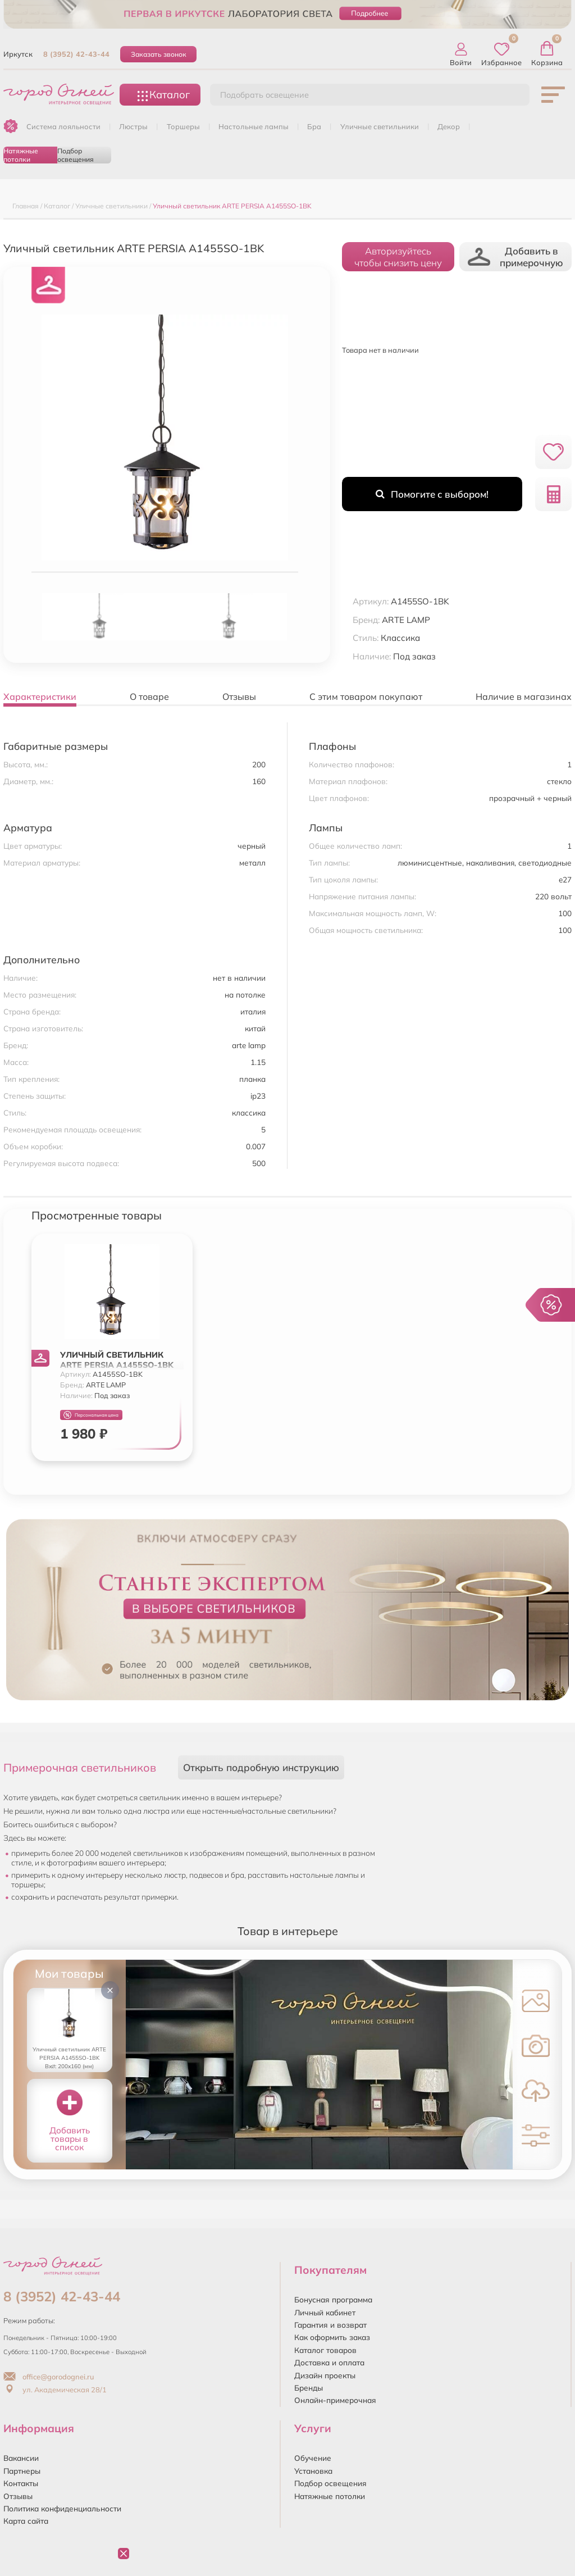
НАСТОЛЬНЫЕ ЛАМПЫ (253, 126)
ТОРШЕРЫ (183, 126)
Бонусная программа (333, 2299)
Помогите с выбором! (432, 494)
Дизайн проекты (324, 2375)
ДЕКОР (448, 126)
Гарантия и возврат (330, 2324)
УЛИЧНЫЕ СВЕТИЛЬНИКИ (379, 126)
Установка (313, 2470)
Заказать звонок (158, 54)
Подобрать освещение (264, 95)
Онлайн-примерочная (335, 2400)
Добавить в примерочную (515, 256)
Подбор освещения (75, 155)
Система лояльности (63, 126)
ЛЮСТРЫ (133, 126)
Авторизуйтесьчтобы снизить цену (398, 256)
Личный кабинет (324, 2312)
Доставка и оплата (329, 2362)
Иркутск (18, 53)
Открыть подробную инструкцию (261, 1767)
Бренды (308, 2387)
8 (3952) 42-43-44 (76, 53)
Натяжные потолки (20, 155)
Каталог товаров (325, 2350)
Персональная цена (90, 1415)
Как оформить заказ (332, 2337)
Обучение (312, 2458)
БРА (314, 126)
